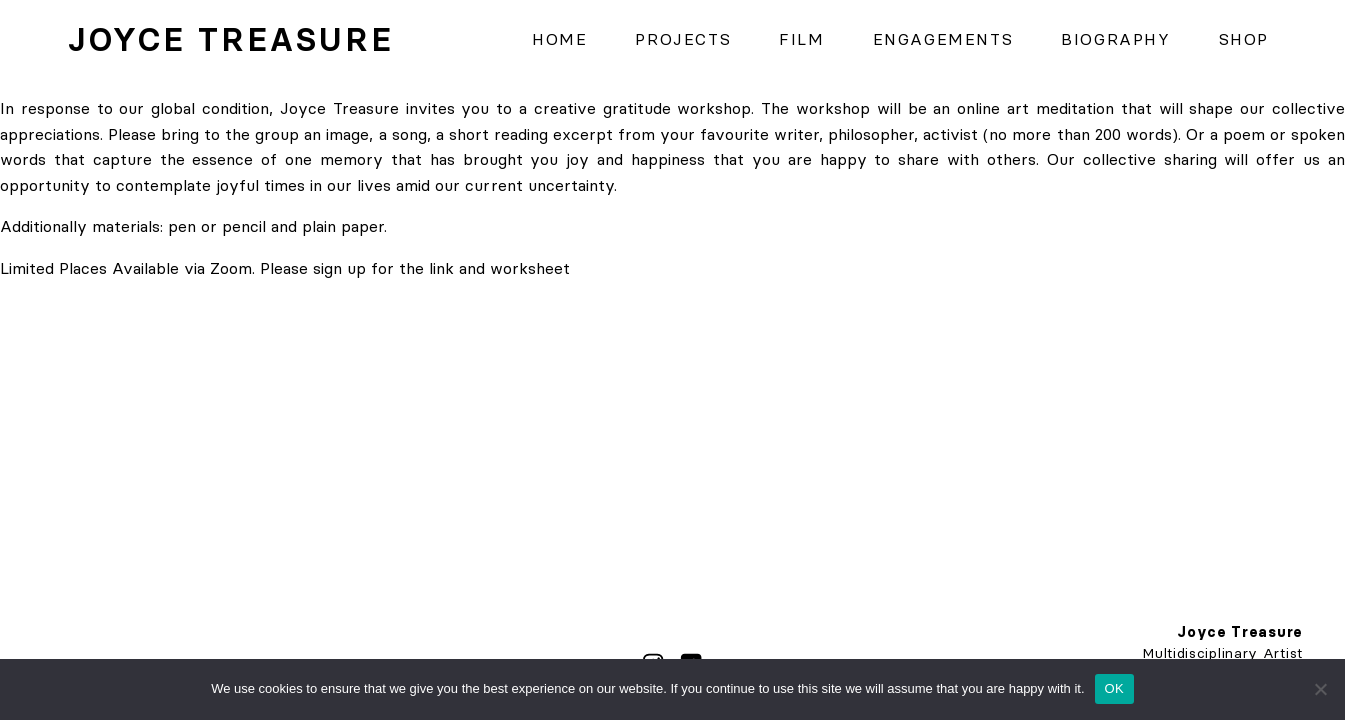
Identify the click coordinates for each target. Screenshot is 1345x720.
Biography (1115, 39)
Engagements (943, 39)
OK (1114, 688)
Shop (1244, 39)
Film (801, 39)
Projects (683, 39)
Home (559, 39)
